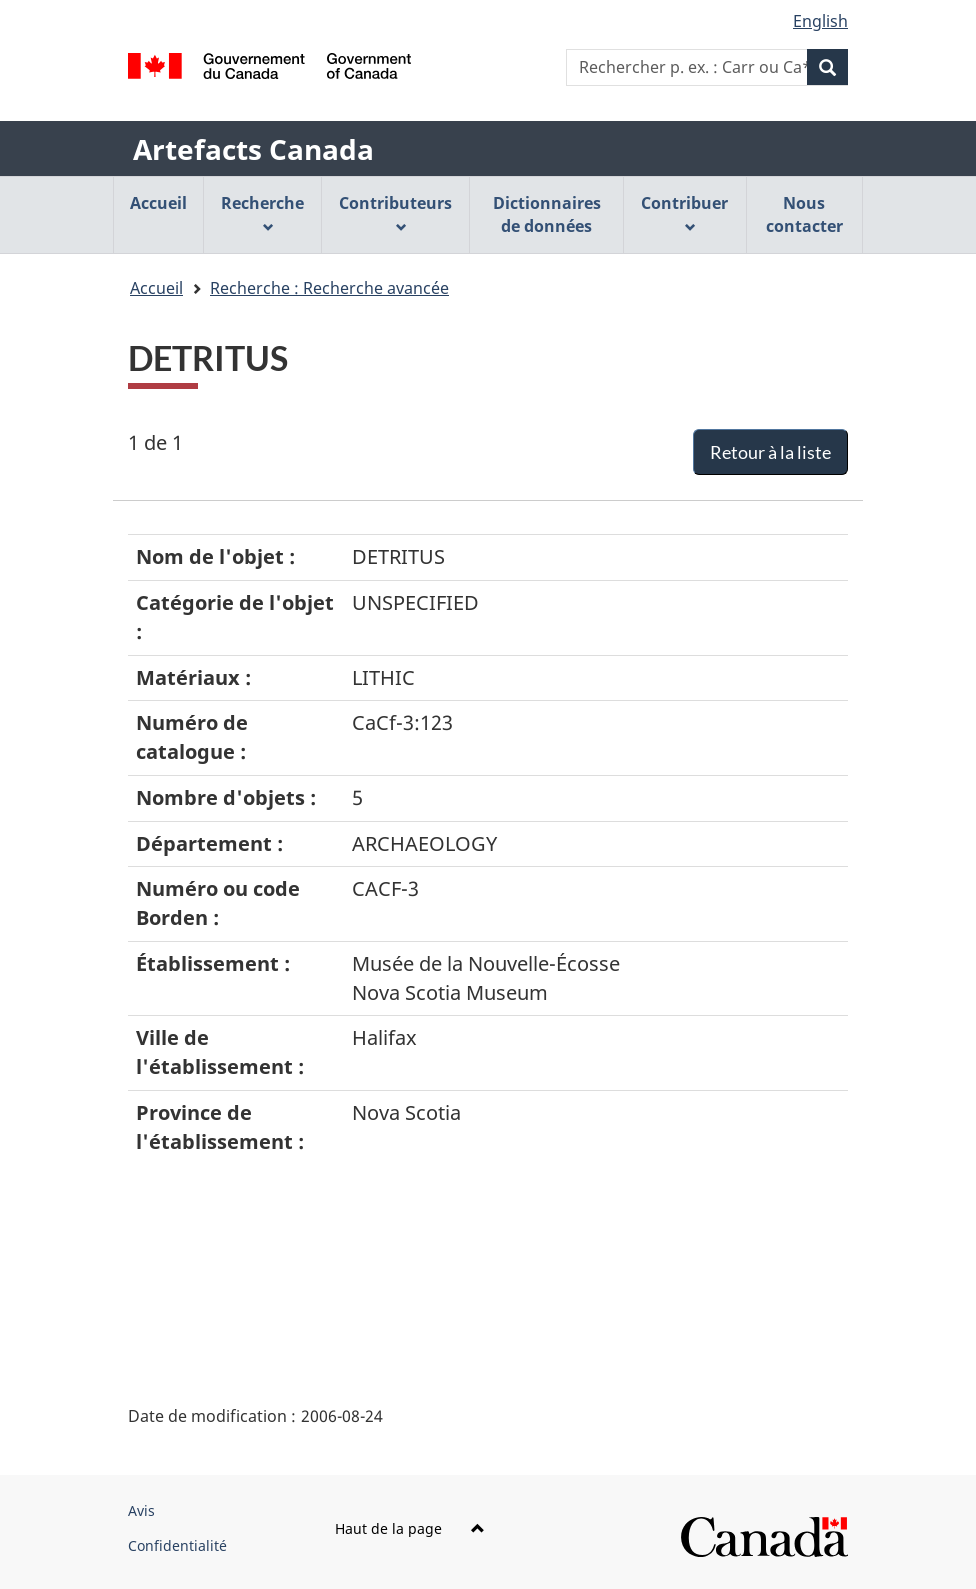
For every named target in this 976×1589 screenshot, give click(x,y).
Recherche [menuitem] (262, 212)
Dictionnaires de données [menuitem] (547, 214)
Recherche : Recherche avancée (329, 288)
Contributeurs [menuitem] (395, 212)
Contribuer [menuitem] (684, 212)
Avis (141, 1510)
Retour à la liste (770, 452)
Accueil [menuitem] (158, 203)
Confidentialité (177, 1545)
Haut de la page (410, 1528)
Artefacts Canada (253, 149)
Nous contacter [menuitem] (804, 214)
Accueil (156, 288)
